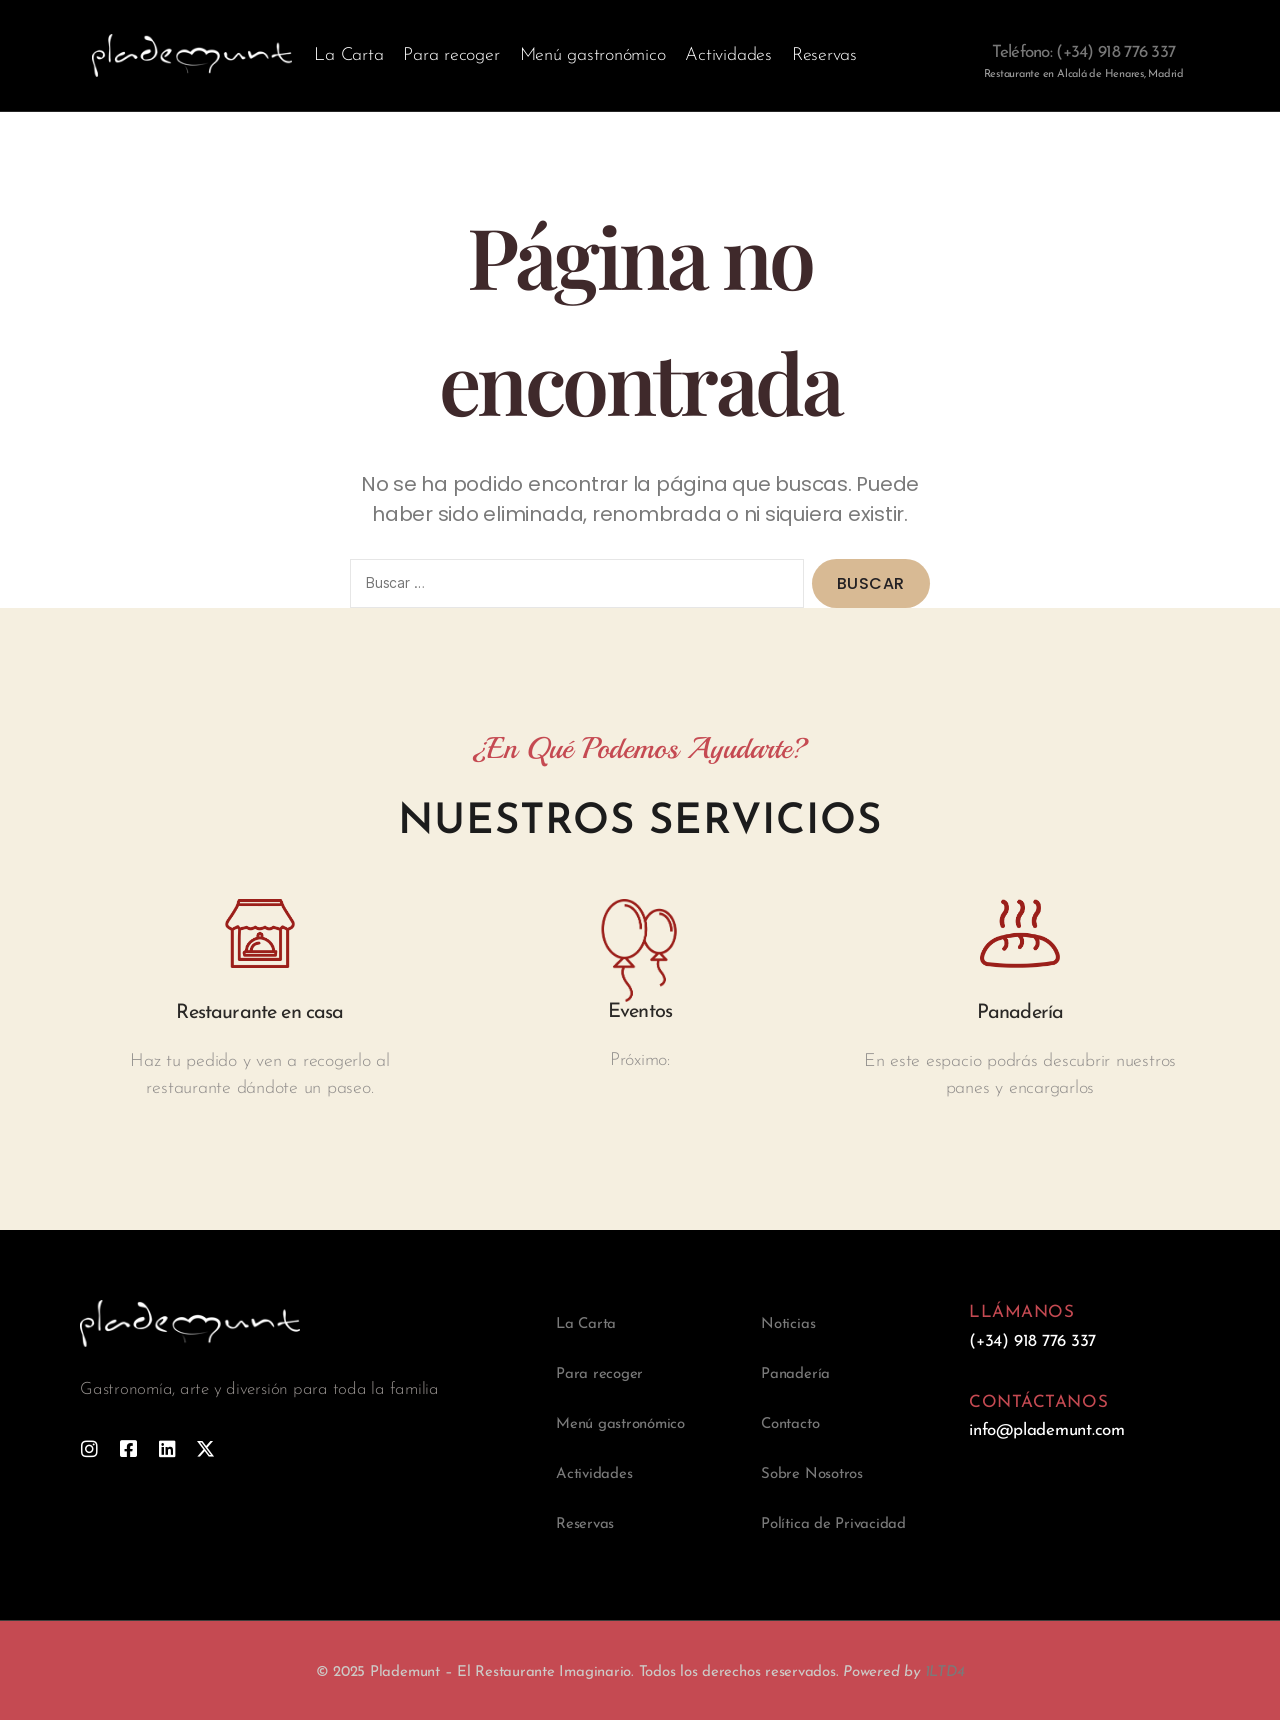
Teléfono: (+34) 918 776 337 (1083, 52)
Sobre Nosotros (812, 1474)
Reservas (824, 55)
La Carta (348, 55)
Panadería (795, 1374)
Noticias (788, 1324)
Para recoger (451, 55)
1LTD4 (945, 1672)
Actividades (728, 55)
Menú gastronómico (593, 55)
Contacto (790, 1424)
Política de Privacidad (833, 1524)
